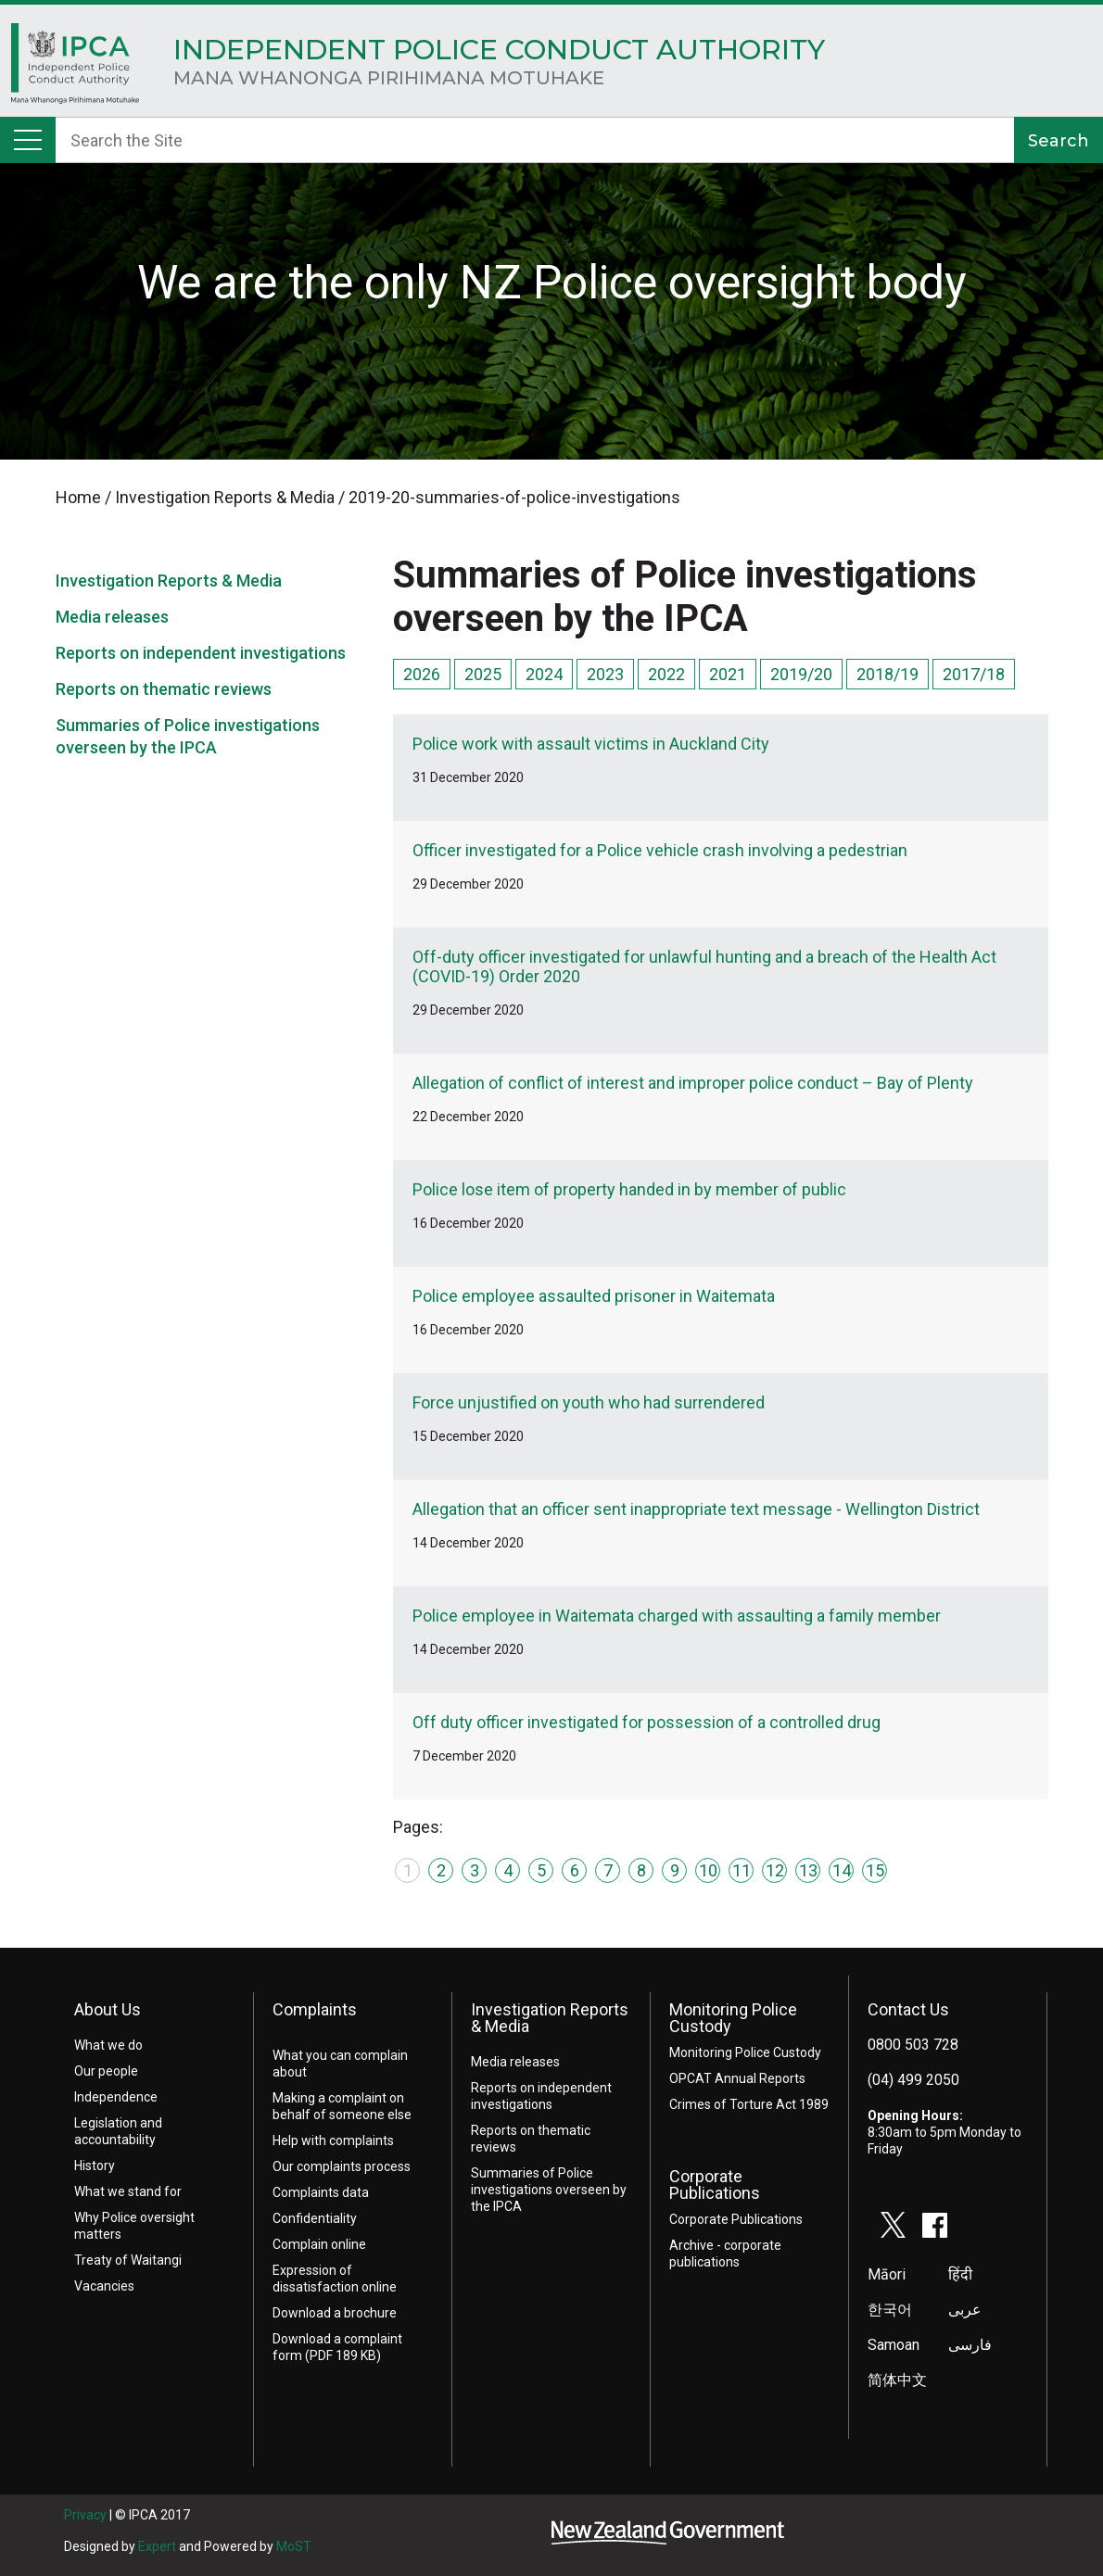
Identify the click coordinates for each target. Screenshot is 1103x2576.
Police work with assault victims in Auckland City (590, 743)
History (94, 2165)
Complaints (315, 2009)
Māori (887, 2274)
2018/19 (887, 674)
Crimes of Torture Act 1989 (749, 2104)
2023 (605, 674)
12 (775, 1870)
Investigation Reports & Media (169, 580)
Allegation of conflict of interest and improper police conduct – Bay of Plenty (692, 1082)
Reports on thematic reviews (164, 689)
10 (708, 1870)
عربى (965, 2309)
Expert (157, 2546)
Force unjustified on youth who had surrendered (588, 1402)
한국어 (890, 2309)
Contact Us (908, 2009)
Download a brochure (335, 2312)
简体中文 (897, 2380)
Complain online (319, 2244)
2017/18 (974, 674)
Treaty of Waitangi (128, 2260)
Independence (116, 2097)
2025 (482, 674)
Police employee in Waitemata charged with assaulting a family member (676, 1615)
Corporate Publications (714, 2184)
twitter (893, 2225)
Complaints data (321, 2192)
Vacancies (104, 2286)
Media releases (112, 616)
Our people (106, 2071)
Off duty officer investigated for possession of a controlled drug (646, 1722)
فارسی (970, 2345)
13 (808, 1870)
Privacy (85, 2514)
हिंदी (960, 2274)
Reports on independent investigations (201, 653)
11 (741, 1870)
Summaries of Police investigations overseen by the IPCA (549, 2190)
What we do (108, 2045)
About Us (107, 2009)
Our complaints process (342, 2166)
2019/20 (801, 674)
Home (76, 68)
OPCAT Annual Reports (737, 2078)
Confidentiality (315, 2218)
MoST (293, 2546)
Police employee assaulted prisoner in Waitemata (593, 1296)
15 (875, 1870)
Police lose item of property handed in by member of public (629, 1189)
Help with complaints (333, 2140)
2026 (421, 674)
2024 (544, 674)
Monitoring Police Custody (733, 2018)
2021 (727, 674)
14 (841, 1870)
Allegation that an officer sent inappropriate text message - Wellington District (696, 1509)
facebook (935, 2225)
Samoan (893, 2345)
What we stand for (128, 2191)
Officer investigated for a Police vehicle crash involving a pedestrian (659, 850)
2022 (666, 674)
